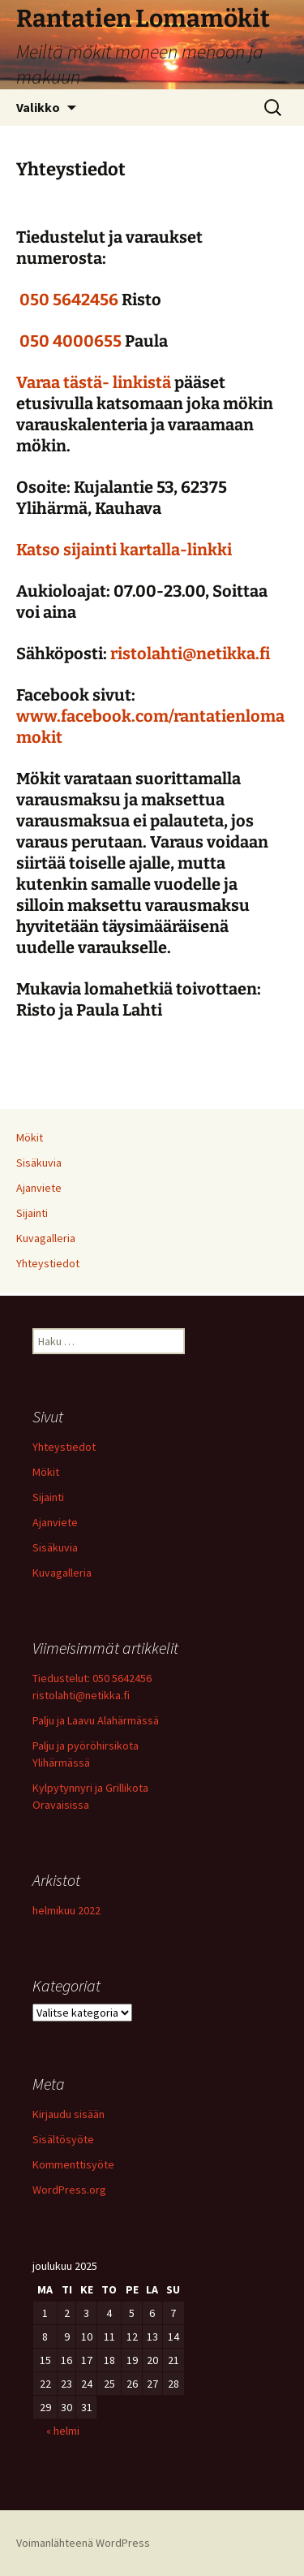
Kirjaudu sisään (68, 2114)
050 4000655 (70, 341)
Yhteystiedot (47, 1263)
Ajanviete (39, 1187)
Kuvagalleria (45, 1238)
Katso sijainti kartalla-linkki (124, 549)
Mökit (29, 1137)
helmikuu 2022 (66, 1910)
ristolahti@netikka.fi (188, 653)
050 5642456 (68, 299)
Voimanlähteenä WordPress (83, 2542)
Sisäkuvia (39, 1162)
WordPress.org (69, 2189)
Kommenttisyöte (73, 2164)
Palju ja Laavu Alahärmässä (95, 1720)
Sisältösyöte (63, 2139)
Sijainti (32, 1213)
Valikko (38, 107)
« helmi (62, 2430)
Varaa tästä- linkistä (93, 382)
